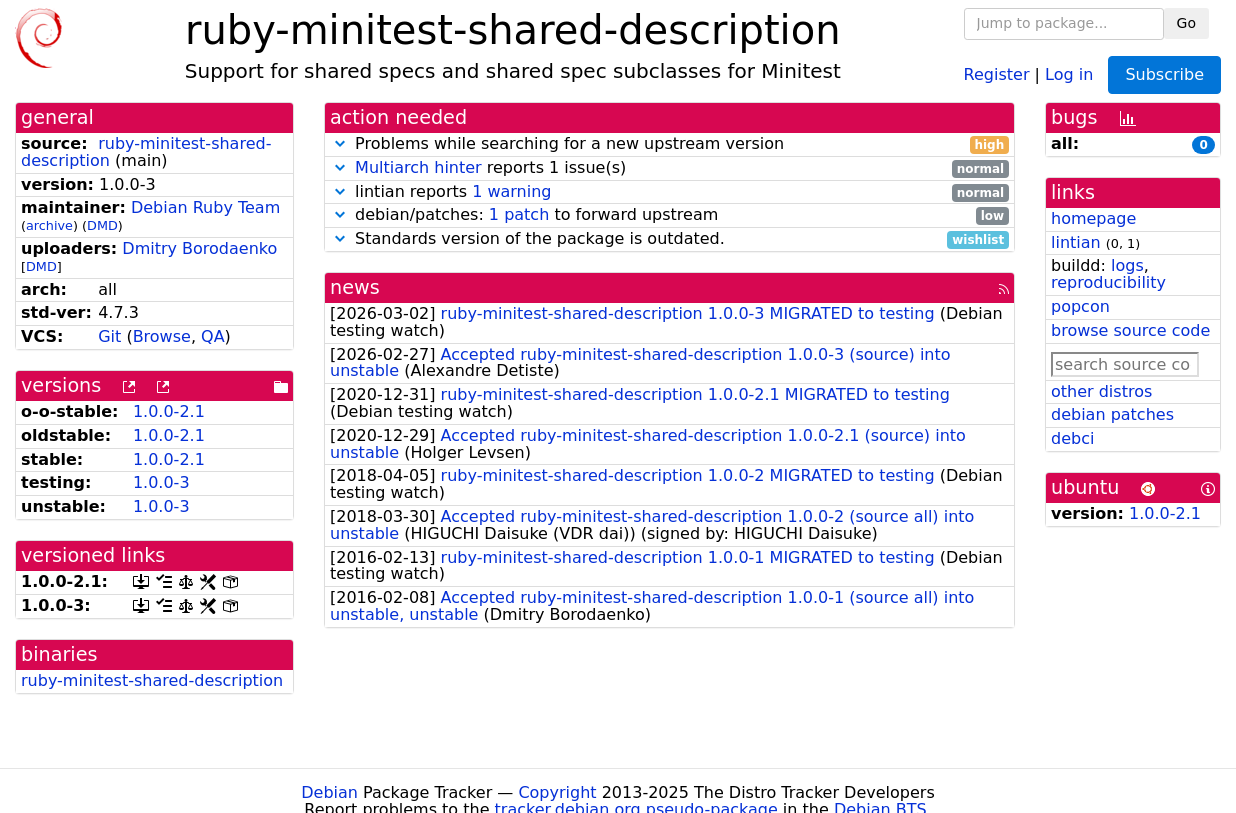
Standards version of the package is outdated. (669, 239)
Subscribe (1164, 74)
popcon (1080, 306)
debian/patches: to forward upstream (669, 215)
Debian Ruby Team (205, 207)
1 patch (519, 214)
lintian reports (669, 192)
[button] (340, 143)
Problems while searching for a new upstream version (669, 144)
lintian (1076, 242)
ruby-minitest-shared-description (152, 680)
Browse (162, 336)
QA (213, 336)
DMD (102, 225)
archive (49, 225)
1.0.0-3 (161, 482)
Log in (1069, 73)
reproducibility (1108, 282)
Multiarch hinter (418, 167)
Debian (329, 792)
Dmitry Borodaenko (199, 248)
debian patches (1112, 414)
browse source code (1130, 330)
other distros (1101, 391)
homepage (1093, 218)
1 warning (511, 191)
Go (1186, 23)
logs (1127, 265)
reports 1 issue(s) (669, 168)
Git (109, 336)
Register (997, 73)
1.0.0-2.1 (169, 411)
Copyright (557, 792)
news (355, 287)
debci (1072, 438)
